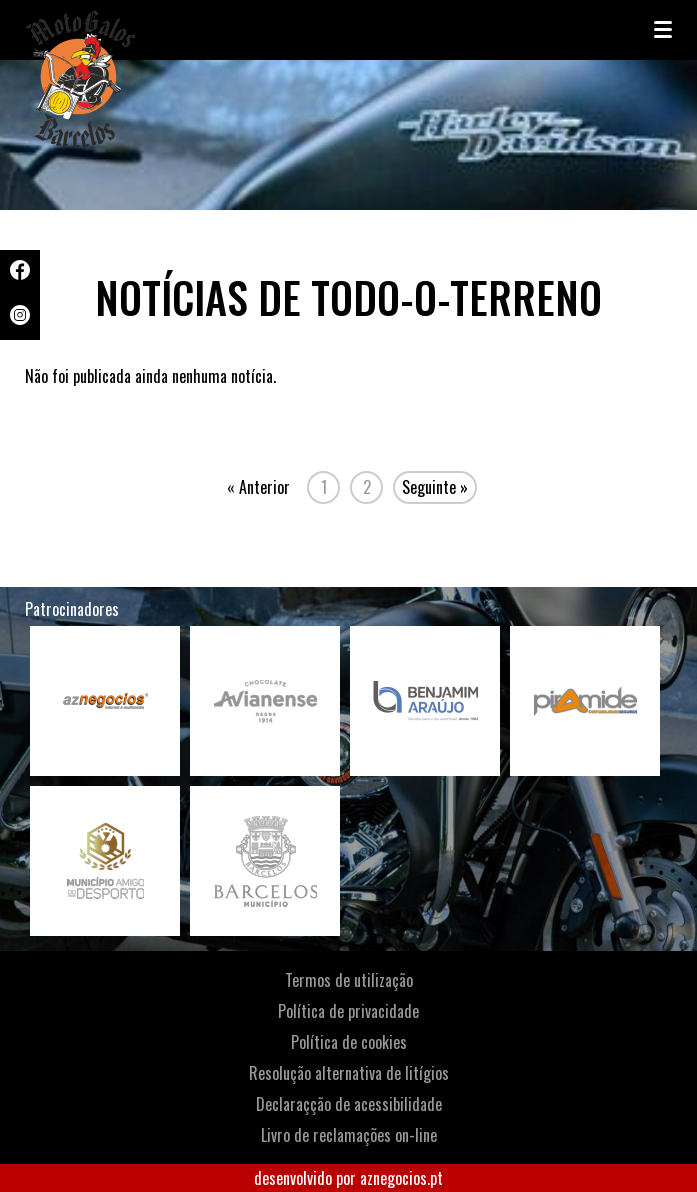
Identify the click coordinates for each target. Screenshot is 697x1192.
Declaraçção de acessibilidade (349, 1104)
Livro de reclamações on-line (349, 1135)
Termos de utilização (349, 980)
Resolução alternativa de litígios (349, 1073)
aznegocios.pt (401, 1178)
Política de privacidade (348, 1011)
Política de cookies (349, 1042)
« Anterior (258, 487)
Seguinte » (435, 487)
